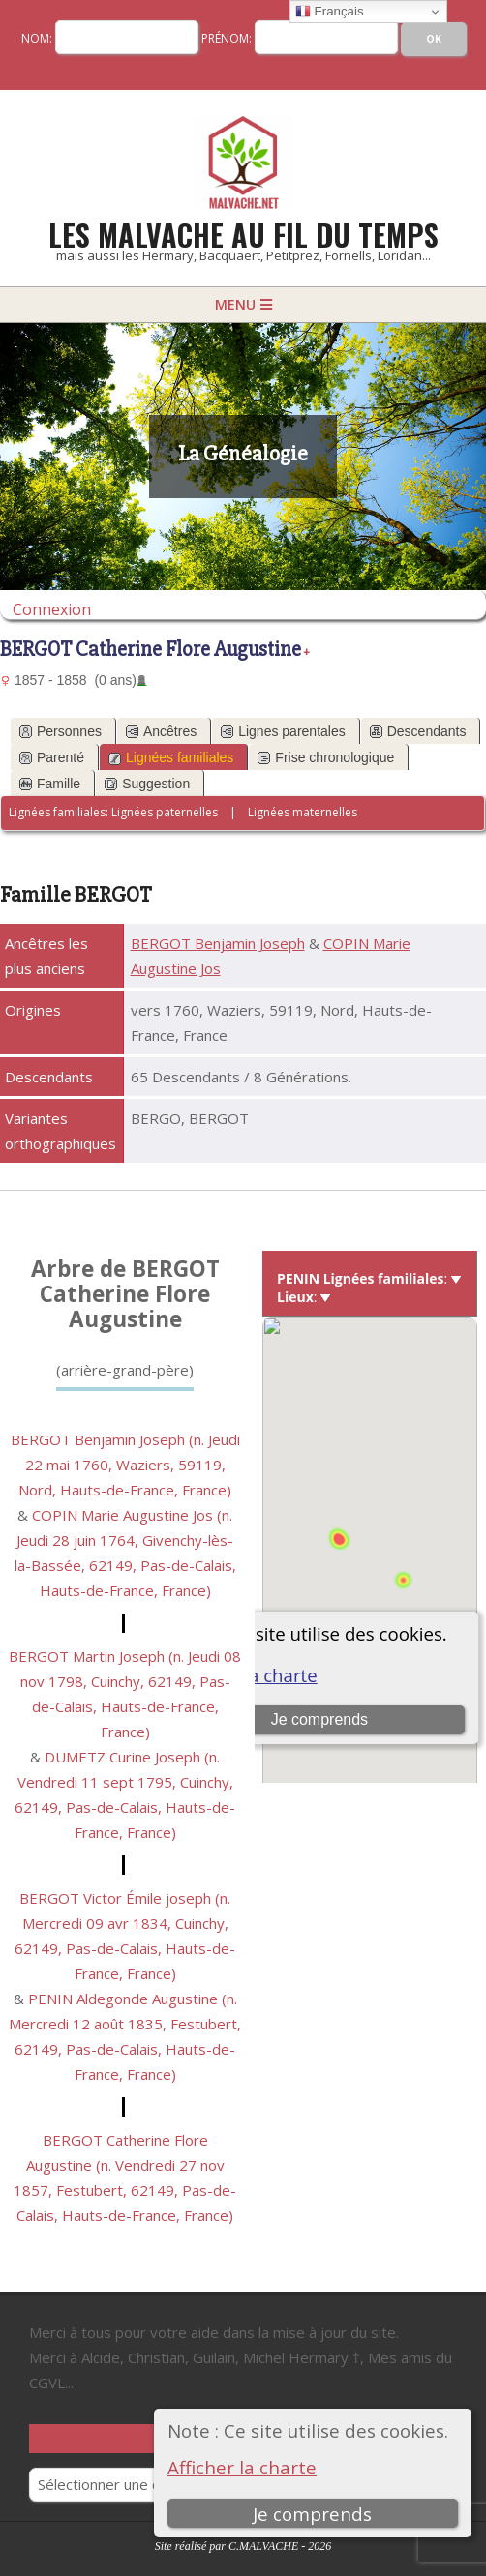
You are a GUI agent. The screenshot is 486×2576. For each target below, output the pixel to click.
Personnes (60, 731)
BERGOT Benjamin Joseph (218, 943)
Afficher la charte (242, 2467)
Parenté (51, 757)
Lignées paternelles (164, 812)
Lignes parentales (283, 731)
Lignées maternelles (302, 812)
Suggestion (147, 783)
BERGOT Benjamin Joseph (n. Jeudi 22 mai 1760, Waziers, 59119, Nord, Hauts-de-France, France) (125, 1464)
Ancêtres (161, 731)
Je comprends (312, 2514)
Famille (49, 783)
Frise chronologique (326, 757)
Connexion (52, 609)
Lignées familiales (170, 757)
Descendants (418, 731)
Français (329, 11)
